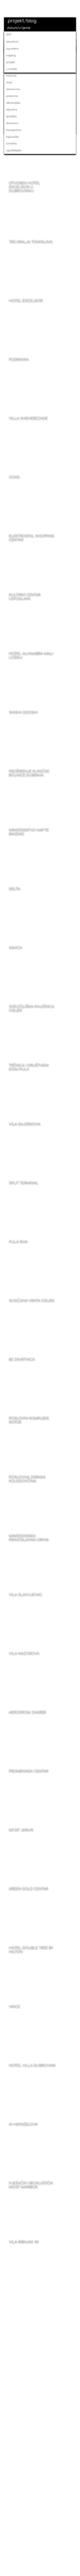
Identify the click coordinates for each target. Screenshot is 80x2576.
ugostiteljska (13, 150)
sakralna (11, 109)
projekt (16, 20)
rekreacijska (13, 103)
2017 (8, 34)
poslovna (12, 96)
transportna (13, 130)
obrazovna (13, 89)
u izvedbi (11, 69)
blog (31, 20)
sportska (11, 116)
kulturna (11, 75)
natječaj (11, 55)
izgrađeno (12, 48)
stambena (12, 123)
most (9, 82)
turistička (11, 143)
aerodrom (12, 41)
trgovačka (12, 136)
